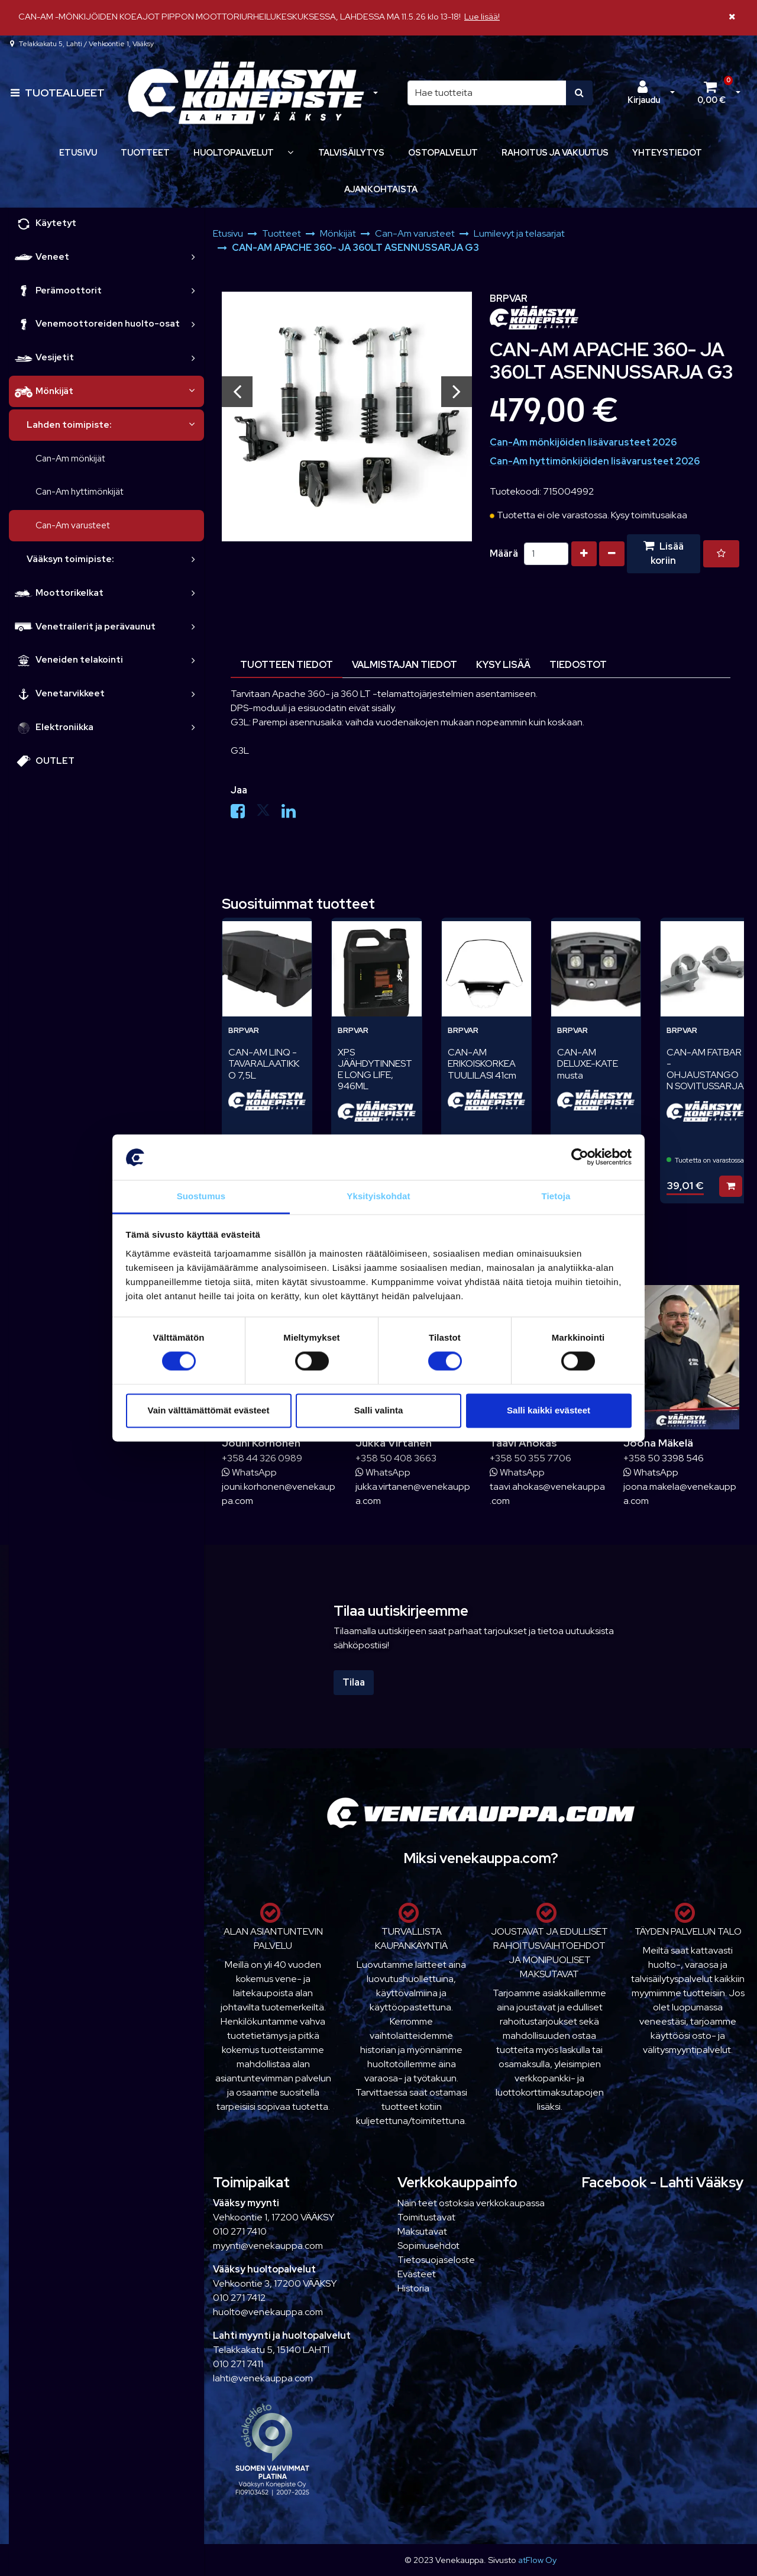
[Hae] (487, 92)
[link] (193, 257)
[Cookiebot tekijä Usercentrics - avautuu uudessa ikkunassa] (580, 1157)
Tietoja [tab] (556, 1196)
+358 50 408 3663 (395, 1458)
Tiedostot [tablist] (578, 664)
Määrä (504, 553)
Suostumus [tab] (201, 1196)
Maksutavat (422, 2231)
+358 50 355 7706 (530, 1458)
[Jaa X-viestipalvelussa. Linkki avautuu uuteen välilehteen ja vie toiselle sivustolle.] (269, 814)
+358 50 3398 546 (663, 1458)
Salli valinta (378, 1410)
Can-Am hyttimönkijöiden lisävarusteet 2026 (595, 461)
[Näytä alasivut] (290, 152)
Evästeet (416, 2274)
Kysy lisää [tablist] (503, 664)
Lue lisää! (482, 16)
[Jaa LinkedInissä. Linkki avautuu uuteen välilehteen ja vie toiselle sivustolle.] (293, 814)
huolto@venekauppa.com (268, 2312)
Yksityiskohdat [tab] (378, 1196)
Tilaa (353, 1682)
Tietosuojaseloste (436, 2260)
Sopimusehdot (428, 2245)
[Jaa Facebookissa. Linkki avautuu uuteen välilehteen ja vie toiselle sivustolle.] (243, 814)
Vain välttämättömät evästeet (209, 1410)
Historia (413, 2288)
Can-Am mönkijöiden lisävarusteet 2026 (583, 442)
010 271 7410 (240, 2231)
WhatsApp (249, 1472)
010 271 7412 (239, 2297)
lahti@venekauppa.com (263, 2378)
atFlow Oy (537, 2559)
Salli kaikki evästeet (548, 1410)
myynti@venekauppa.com (268, 2245)
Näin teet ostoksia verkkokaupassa (471, 2203)
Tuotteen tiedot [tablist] (286, 664)
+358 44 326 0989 (262, 1458)
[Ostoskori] (711, 93)
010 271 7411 (238, 2364)
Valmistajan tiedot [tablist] (404, 664)
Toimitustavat (426, 2217)
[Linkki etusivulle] (246, 93)
